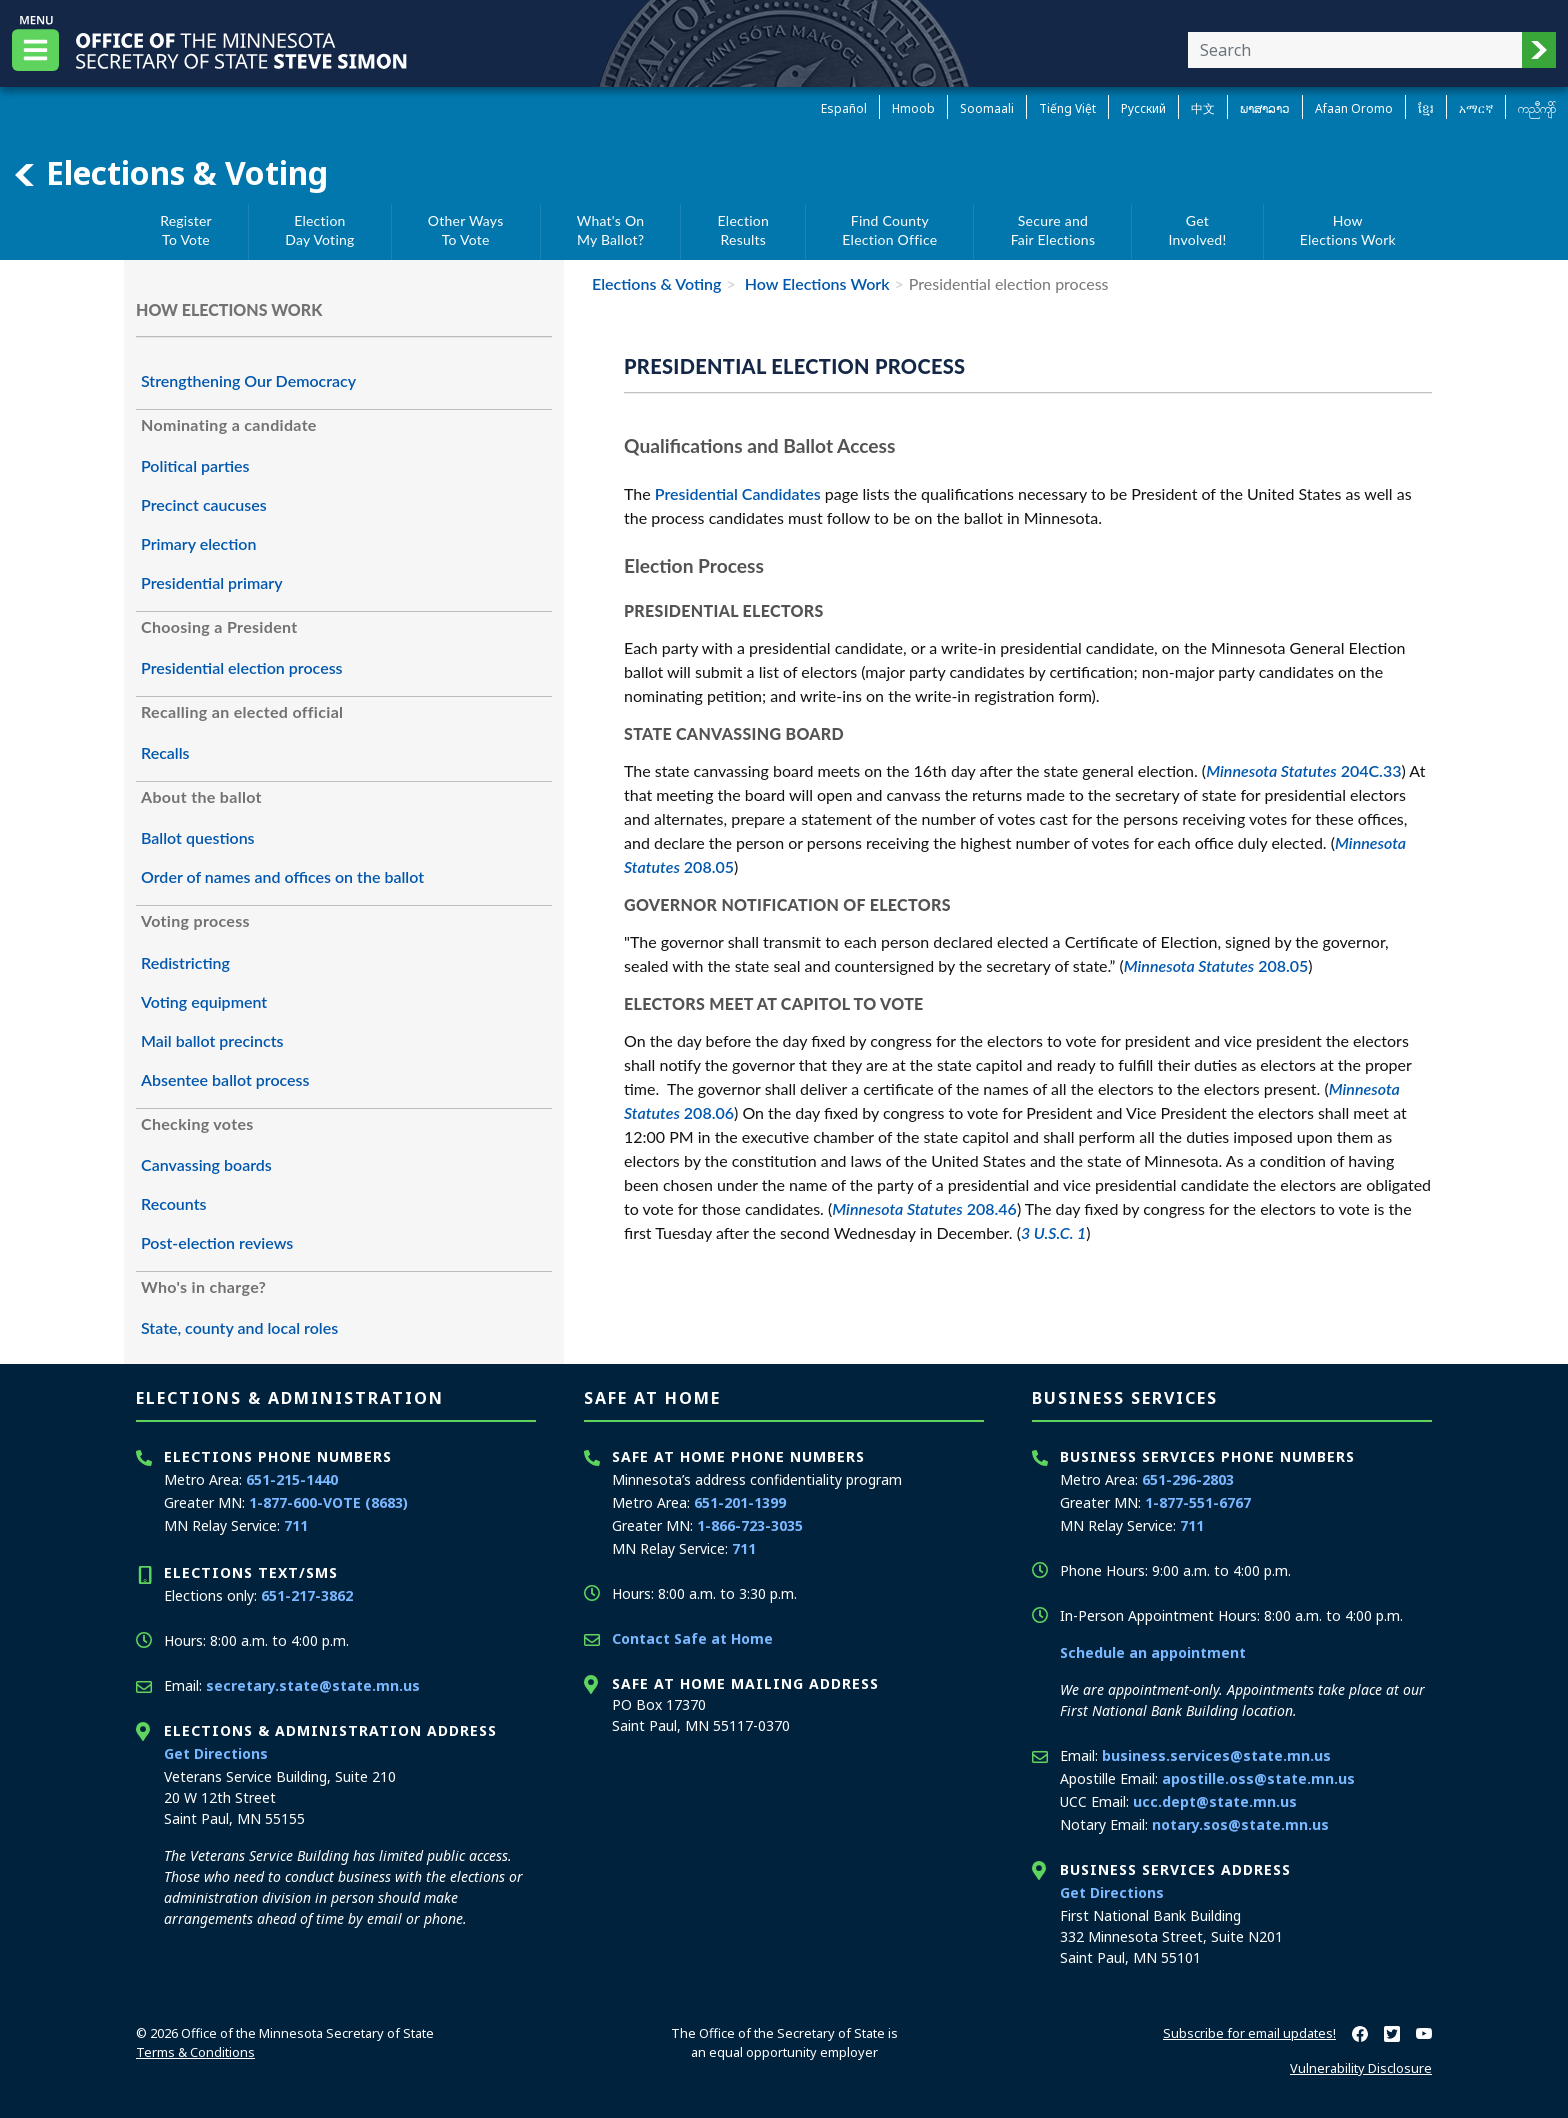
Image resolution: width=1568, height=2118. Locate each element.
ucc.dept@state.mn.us (1215, 1801)
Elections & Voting (170, 173)
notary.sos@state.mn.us (1240, 1824)
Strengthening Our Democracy (248, 380)
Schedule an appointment (1153, 1652)
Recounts (173, 1203)
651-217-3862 (307, 1595)
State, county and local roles (239, 1327)
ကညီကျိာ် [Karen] (1537, 108)
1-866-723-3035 (750, 1525)
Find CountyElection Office (889, 230)
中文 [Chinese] (1203, 108)
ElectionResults (743, 230)
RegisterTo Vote (186, 230)
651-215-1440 (292, 1479)
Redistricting (185, 962)
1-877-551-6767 (1198, 1502)
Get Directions (216, 1753)
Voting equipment (204, 1001)
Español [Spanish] (844, 108)
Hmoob (913, 108)
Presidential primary (212, 582)
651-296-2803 (1188, 1479)
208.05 (1216, 965)
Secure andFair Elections (1053, 230)
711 (296, 1525)
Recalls (165, 752)
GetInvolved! (1198, 230)
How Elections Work (815, 283)
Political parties (195, 465)
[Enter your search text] (1355, 50)
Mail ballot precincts (212, 1040)
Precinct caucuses (204, 504)
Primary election (198, 543)
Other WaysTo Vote (466, 230)
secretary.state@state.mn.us (313, 1685)
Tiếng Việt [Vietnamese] (1067, 108)
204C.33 (1303, 770)
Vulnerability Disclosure (1361, 2068)
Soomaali (987, 108)
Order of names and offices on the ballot (282, 876)
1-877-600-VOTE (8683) (328, 1502)
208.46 (924, 1208)
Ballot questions (198, 837)
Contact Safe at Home (692, 1638)
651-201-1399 (740, 1502)
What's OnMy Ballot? (611, 230)
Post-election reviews (217, 1242)
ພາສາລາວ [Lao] (1265, 108)
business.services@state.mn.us (1216, 1755)
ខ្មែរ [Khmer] (1426, 108)
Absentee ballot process (225, 1079)
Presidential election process (242, 667)
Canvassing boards (206, 1164)
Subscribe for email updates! (1249, 2033)
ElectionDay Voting (319, 230)
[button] (1539, 50)
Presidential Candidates (738, 493)
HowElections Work (1348, 230)
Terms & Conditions (195, 2052)
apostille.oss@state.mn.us (1258, 1778)
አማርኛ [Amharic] (1476, 108)
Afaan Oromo (1354, 108)
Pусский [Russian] (1143, 108)
